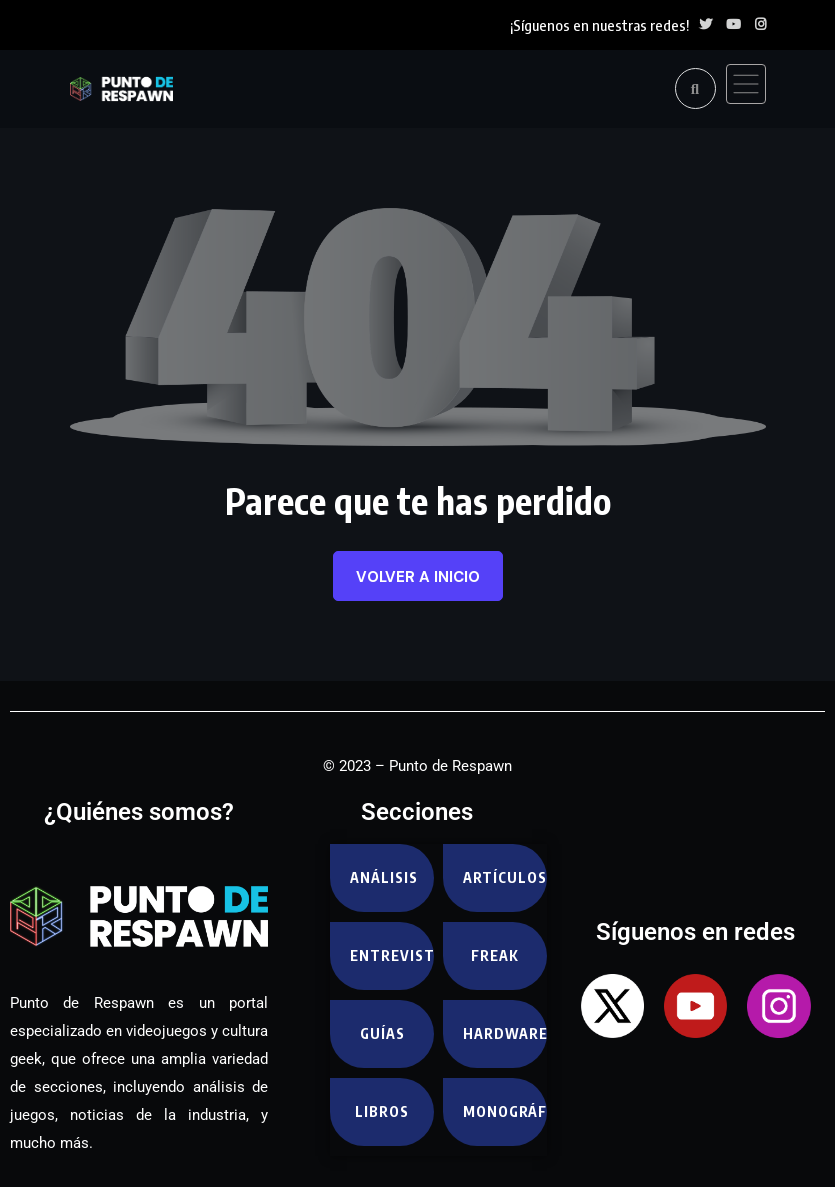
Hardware (504, 1033)
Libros (382, 1111)
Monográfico (504, 1111)
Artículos (504, 877)
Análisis (384, 877)
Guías (382, 1033)
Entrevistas (391, 955)
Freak (495, 955)
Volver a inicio (418, 577)
